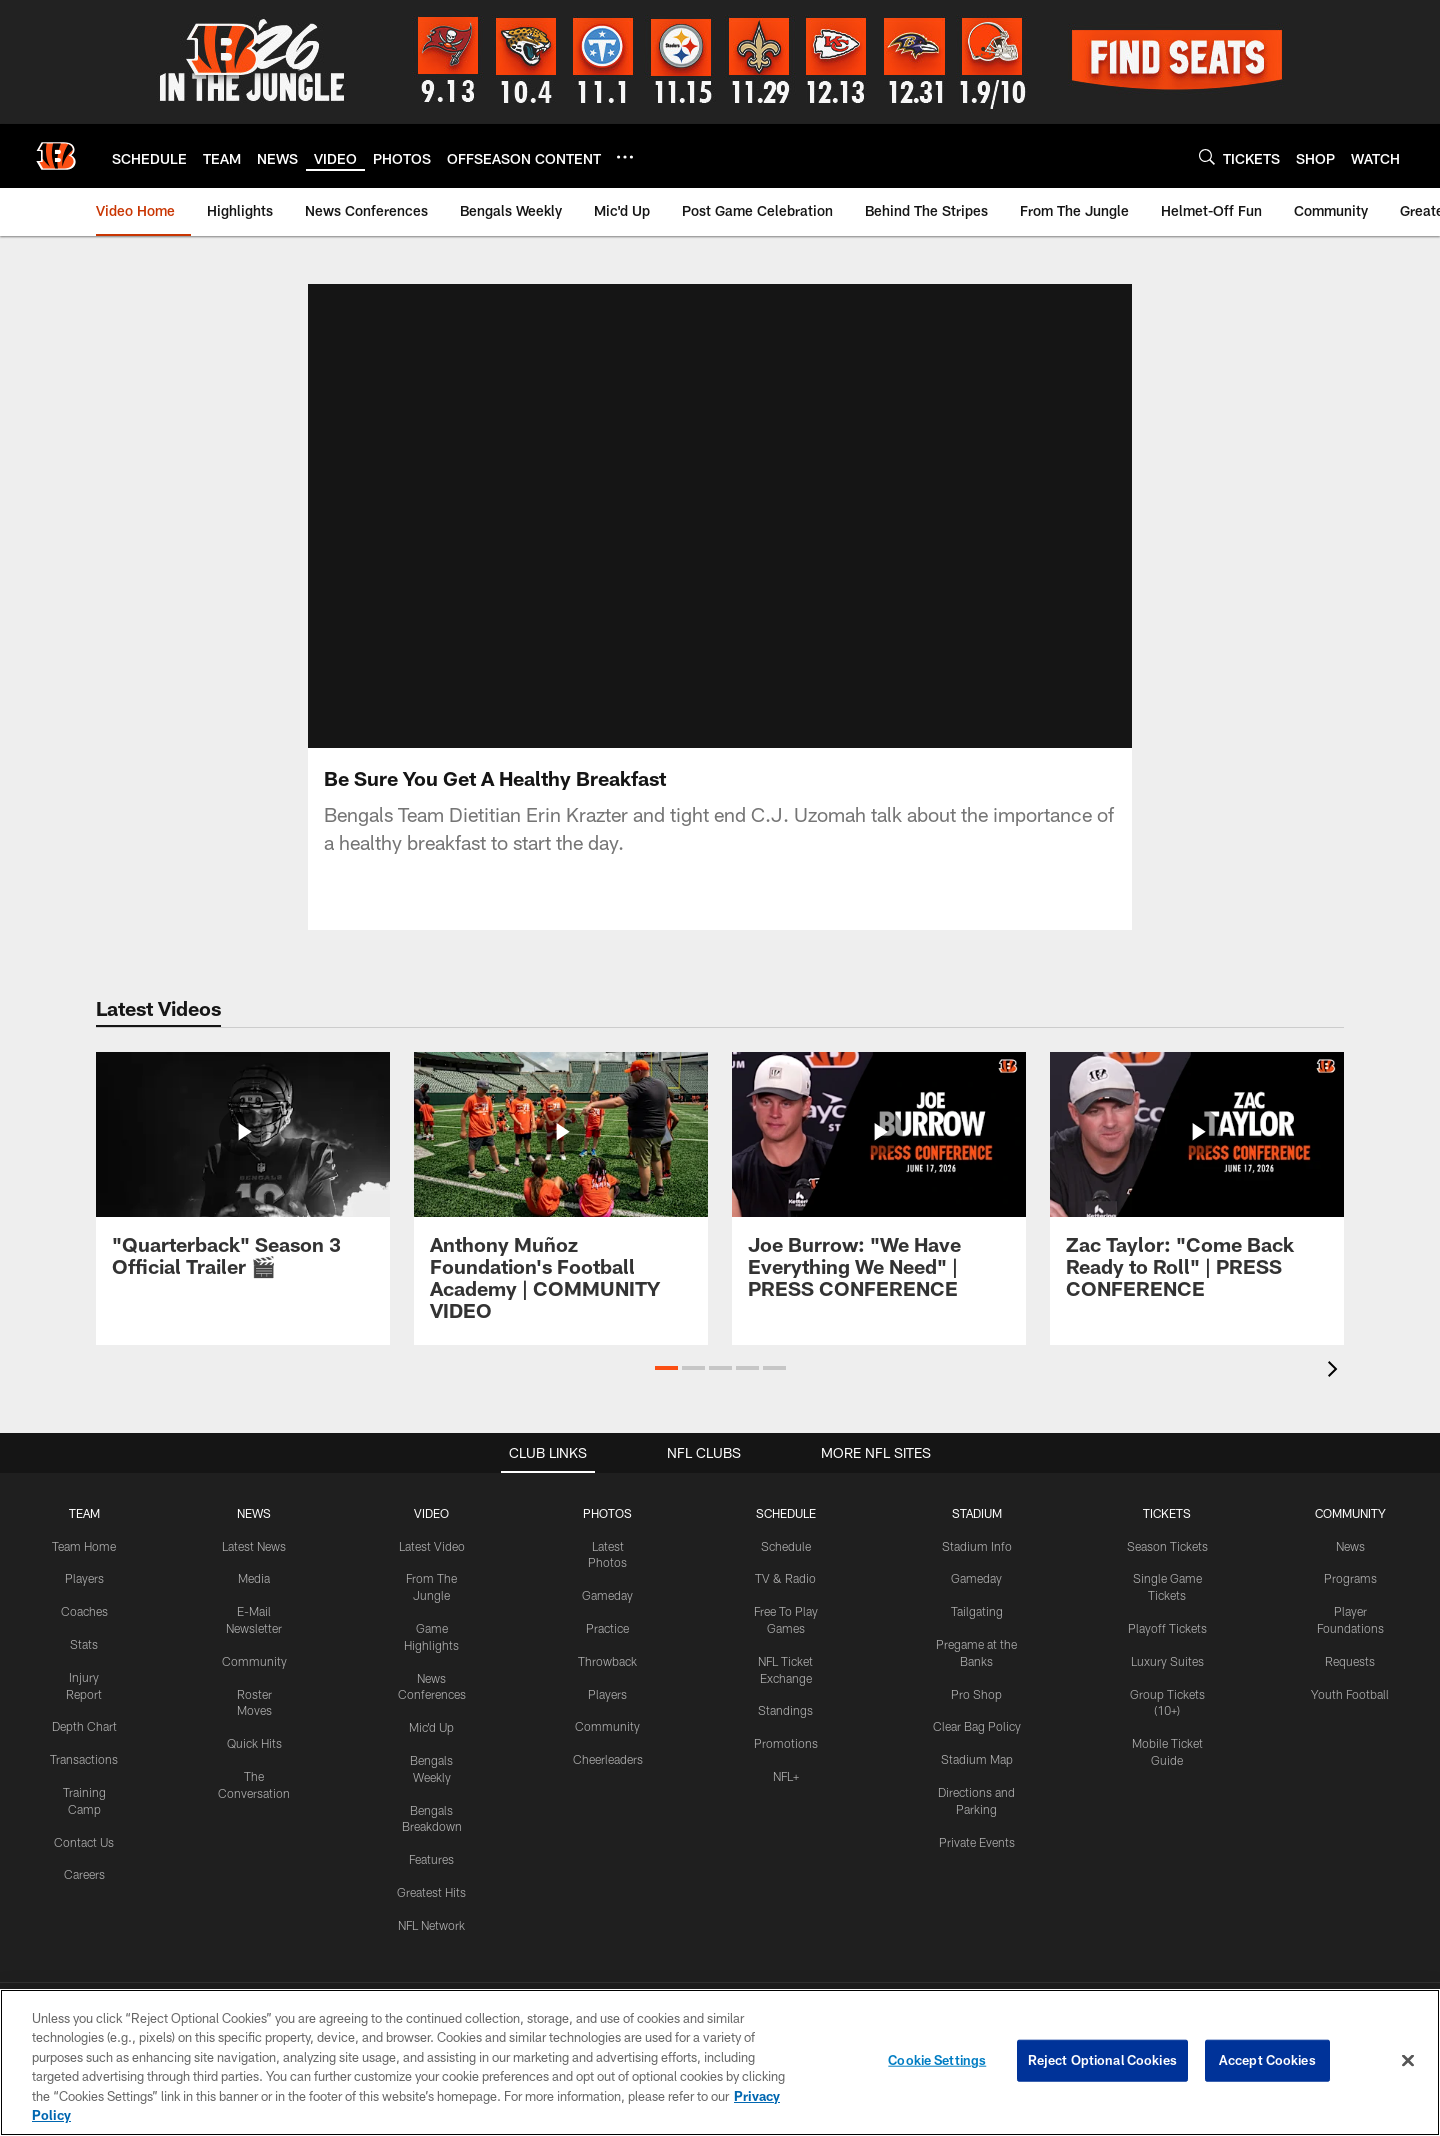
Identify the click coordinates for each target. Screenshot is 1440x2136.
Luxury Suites (1167, 1660)
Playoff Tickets (1167, 1628)
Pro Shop (976, 1693)
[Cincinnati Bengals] (720, 1960)
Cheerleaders (608, 1759)
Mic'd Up (431, 1727)
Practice (607, 1628)
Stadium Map (977, 1759)
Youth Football (1350, 1693)
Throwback (607, 1660)
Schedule (786, 1545)
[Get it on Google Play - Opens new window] (785, 1877)
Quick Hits (254, 1743)
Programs (1350, 1578)
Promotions (786, 1743)
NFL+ (786, 1776)
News (1350, 1545)
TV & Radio (785, 1578)
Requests (1350, 1660)
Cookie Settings (937, 2060)
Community (254, 1660)
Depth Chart (84, 1726)
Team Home (84, 1545)
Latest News (254, 1545)
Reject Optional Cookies (1102, 2060)
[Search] (1207, 156)
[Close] (1408, 2061)
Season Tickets (1167, 1545)
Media (254, 1578)
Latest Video (432, 1545)
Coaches (84, 1611)
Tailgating (977, 1611)
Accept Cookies (1267, 2060)
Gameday (607, 1595)
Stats (84, 1644)
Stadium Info (977, 1545)
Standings (785, 1710)
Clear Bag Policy (977, 1726)
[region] (720, 2062)
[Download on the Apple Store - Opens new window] (648, 1870)
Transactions (84, 1759)
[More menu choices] (625, 157)
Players (84, 1578)
